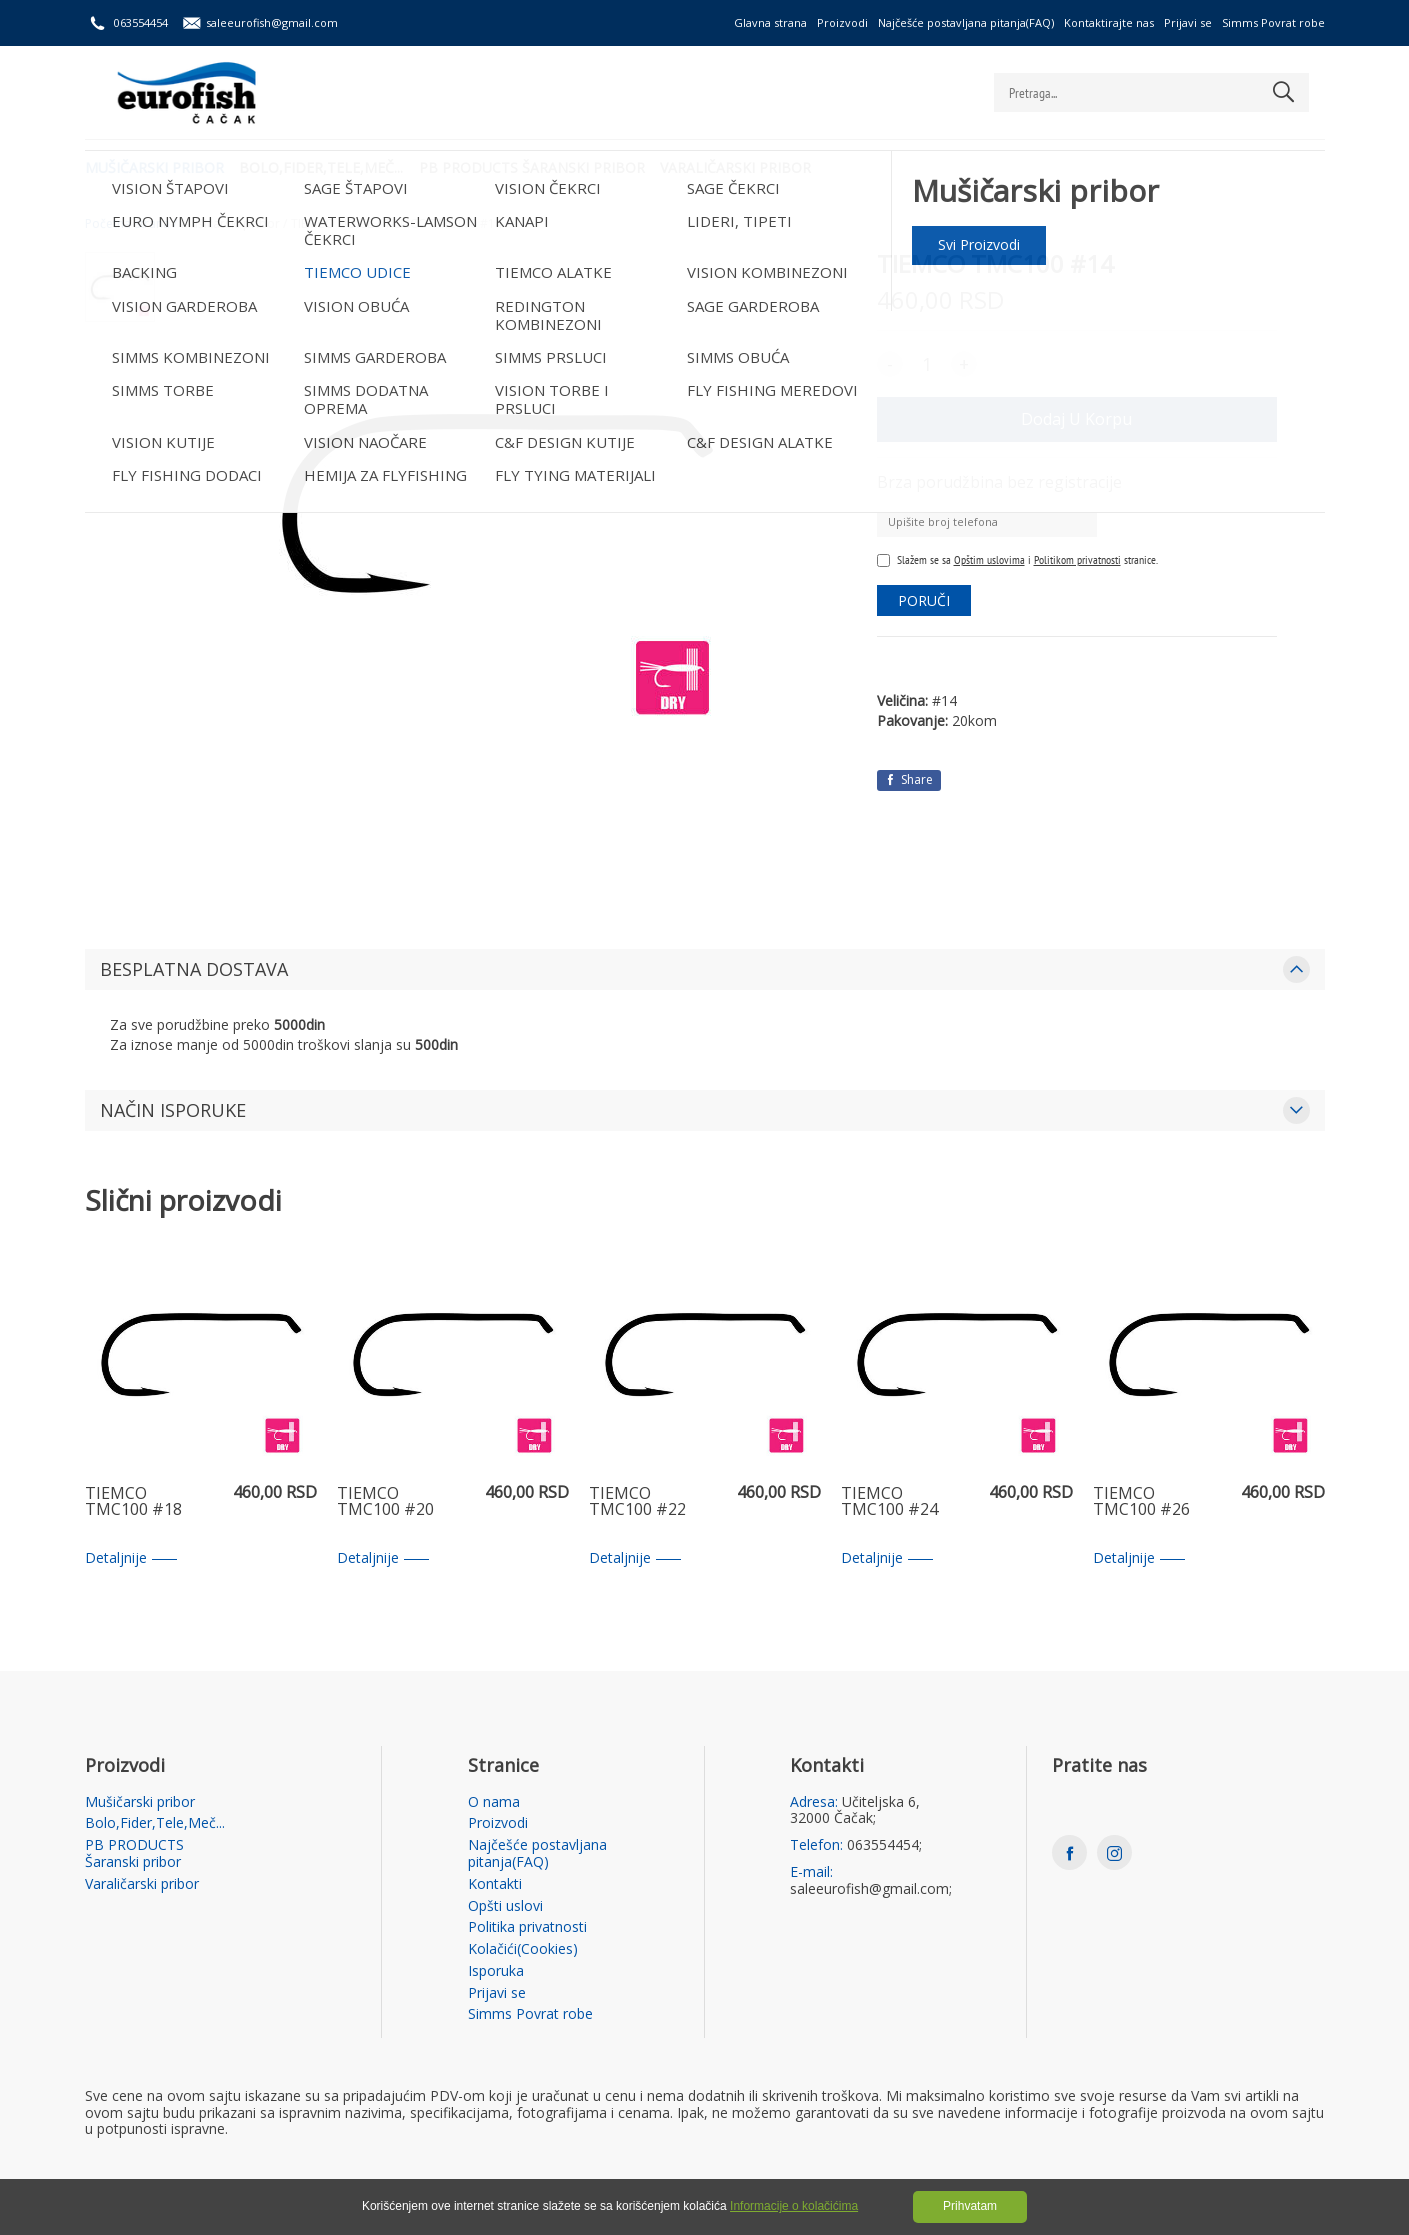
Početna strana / (131, 224)
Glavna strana (770, 22)
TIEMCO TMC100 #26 (1141, 1502)
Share (909, 779)
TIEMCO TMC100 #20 (385, 1502)
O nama (494, 1802)
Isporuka (496, 1971)
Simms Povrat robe (1273, 22)
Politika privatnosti (527, 1927)
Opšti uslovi (505, 1906)
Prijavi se (1188, 22)
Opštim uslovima (989, 559)
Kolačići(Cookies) (523, 1949)
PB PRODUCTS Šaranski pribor (541, 165)
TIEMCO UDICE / (335, 224)
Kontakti (495, 1884)
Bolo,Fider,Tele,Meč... (326, 165)
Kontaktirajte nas (1109, 22)
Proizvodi (842, 22)
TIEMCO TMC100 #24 (889, 1502)
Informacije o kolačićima (794, 2206)
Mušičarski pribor (154, 165)
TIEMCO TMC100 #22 (637, 1502)
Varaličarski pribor (749, 165)
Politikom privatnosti (1077, 559)
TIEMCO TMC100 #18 (133, 1502)
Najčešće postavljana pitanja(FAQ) (966, 22)
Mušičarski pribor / (234, 224)
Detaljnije (131, 1558)
